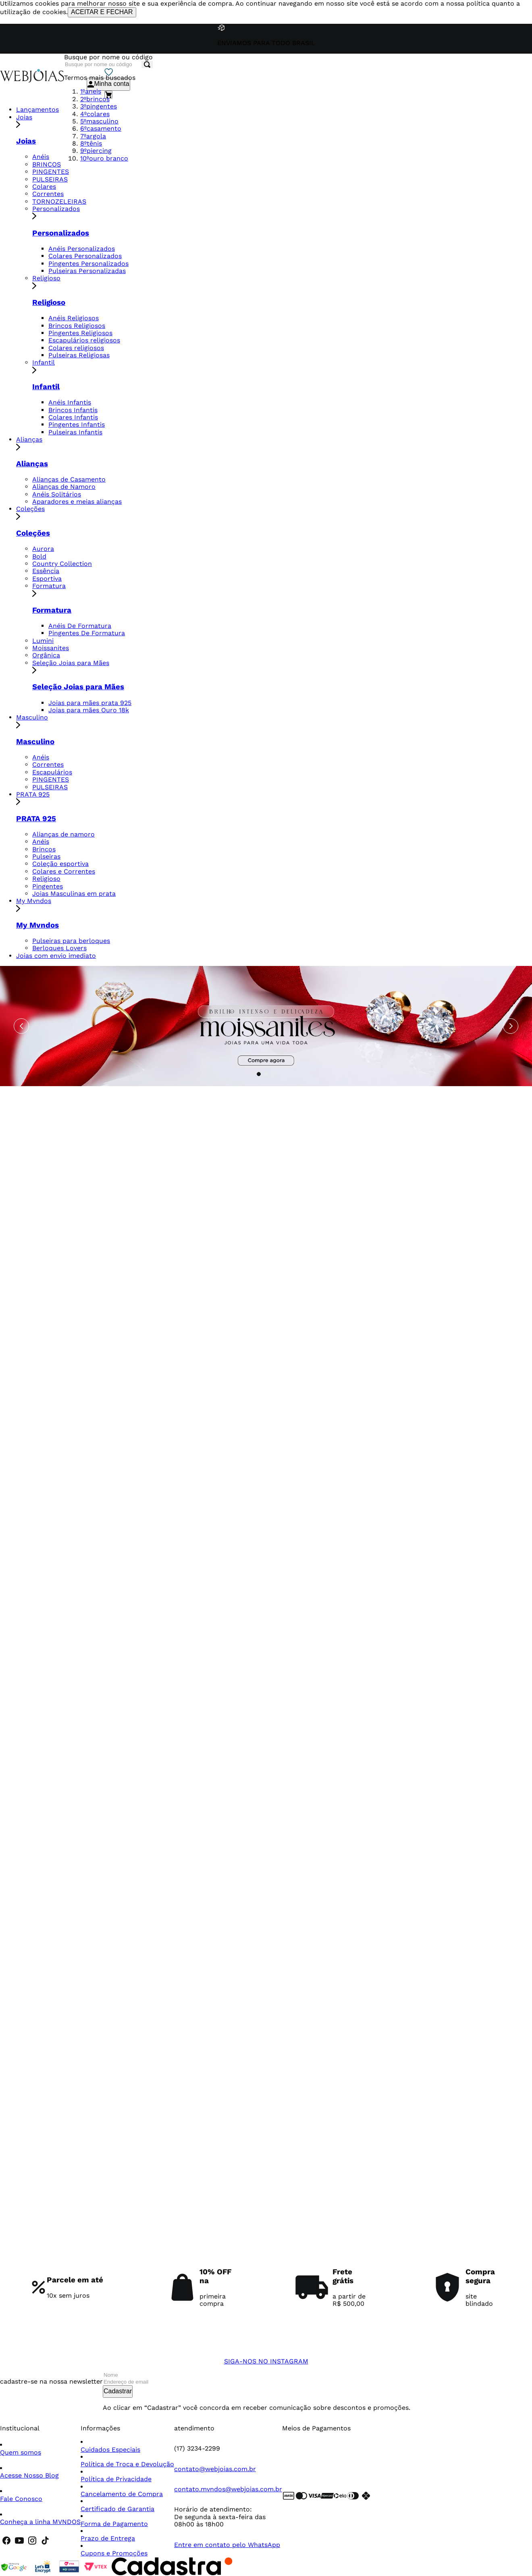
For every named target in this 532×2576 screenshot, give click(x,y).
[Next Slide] (510, 1026)
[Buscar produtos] (147, 64)
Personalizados (282, 213)
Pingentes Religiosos (80, 333)
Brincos (44, 849)
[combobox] (108, 61)
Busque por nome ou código (108, 57)
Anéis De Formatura (79, 626)
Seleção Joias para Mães (282, 667)
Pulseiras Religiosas (79, 355)
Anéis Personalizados (81, 248)
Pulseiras (46, 856)
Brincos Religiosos (76, 326)
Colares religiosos (76, 348)
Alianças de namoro (63, 834)
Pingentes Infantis (76, 424)
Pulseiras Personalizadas (87, 271)
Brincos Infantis (73, 410)
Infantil (282, 367)
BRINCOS (46, 164)
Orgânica (46, 655)
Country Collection (62, 563)
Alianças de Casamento (69, 479)
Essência (45, 571)
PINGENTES (50, 171)
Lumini (43, 641)
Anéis (40, 157)
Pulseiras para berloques (71, 941)
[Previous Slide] (21, 1026)
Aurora (43, 549)
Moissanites (50, 648)
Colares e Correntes (63, 871)
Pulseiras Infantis (75, 432)
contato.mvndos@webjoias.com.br (228, 2489)
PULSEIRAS (50, 179)
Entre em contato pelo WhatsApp (227, 2545)
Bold (39, 556)
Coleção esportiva (60, 864)
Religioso (282, 282)
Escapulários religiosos (84, 340)
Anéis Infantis (69, 402)
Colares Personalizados (85, 256)
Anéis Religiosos (73, 318)
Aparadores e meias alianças (77, 501)
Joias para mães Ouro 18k (88, 710)
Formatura (282, 590)
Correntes (48, 194)
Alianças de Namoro (64, 486)
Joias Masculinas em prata (74, 893)
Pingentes (47, 886)
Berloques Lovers (59, 948)
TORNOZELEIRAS (59, 201)
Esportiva (47, 578)
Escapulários (52, 772)
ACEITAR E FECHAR (102, 11)
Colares (44, 186)
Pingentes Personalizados (88, 263)
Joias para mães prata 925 (89, 703)
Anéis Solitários (56, 494)
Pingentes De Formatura (86, 633)
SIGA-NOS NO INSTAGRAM (266, 2361)
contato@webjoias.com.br (215, 2469)
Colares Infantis (73, 417)
